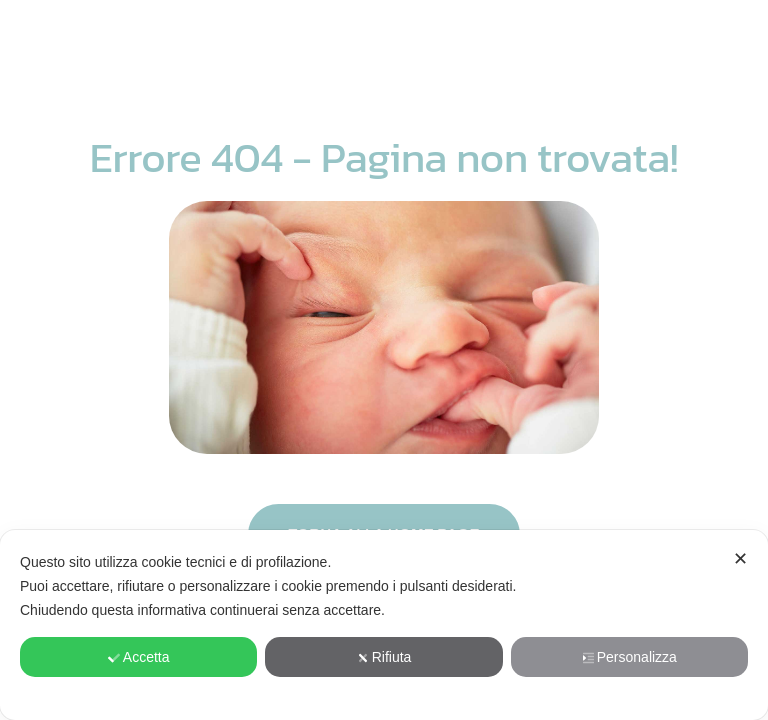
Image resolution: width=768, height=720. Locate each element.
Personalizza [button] (629, 657)
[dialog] (384, 625)
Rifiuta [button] (384, 657)
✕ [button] (740, 559)
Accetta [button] (139, 657)
